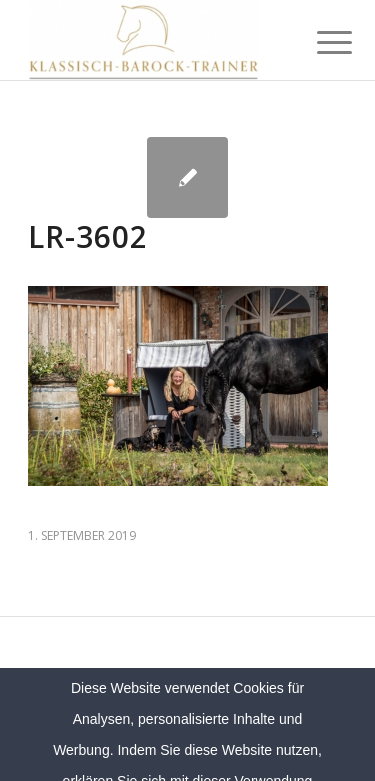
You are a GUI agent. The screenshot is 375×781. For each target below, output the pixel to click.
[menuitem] (319, 42)
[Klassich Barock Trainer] (155, 40)
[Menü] (319, 42)
